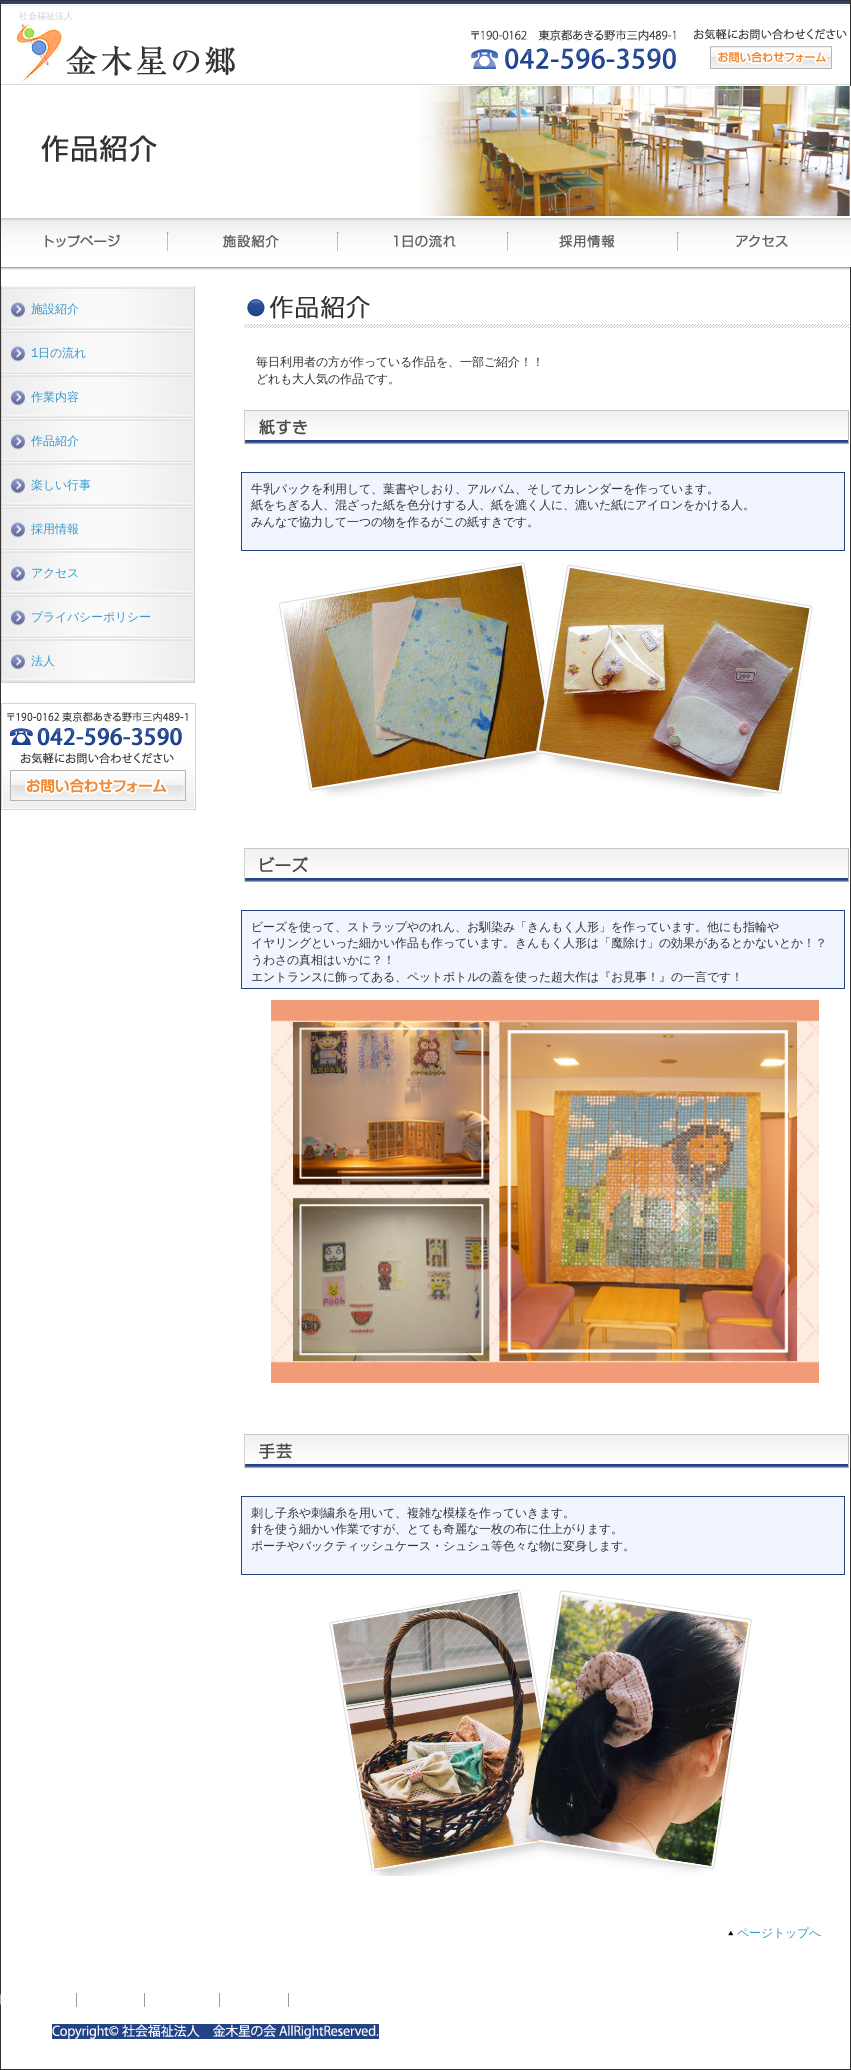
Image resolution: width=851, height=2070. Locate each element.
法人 (43, 669)
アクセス (55, 579)
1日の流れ (58, 354)
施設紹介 (55, 309)
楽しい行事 (61, 489)
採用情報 (55, 534)
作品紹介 (55, 444)
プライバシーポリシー (91, 624)
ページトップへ (779, 1933)
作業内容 (55, 399)
